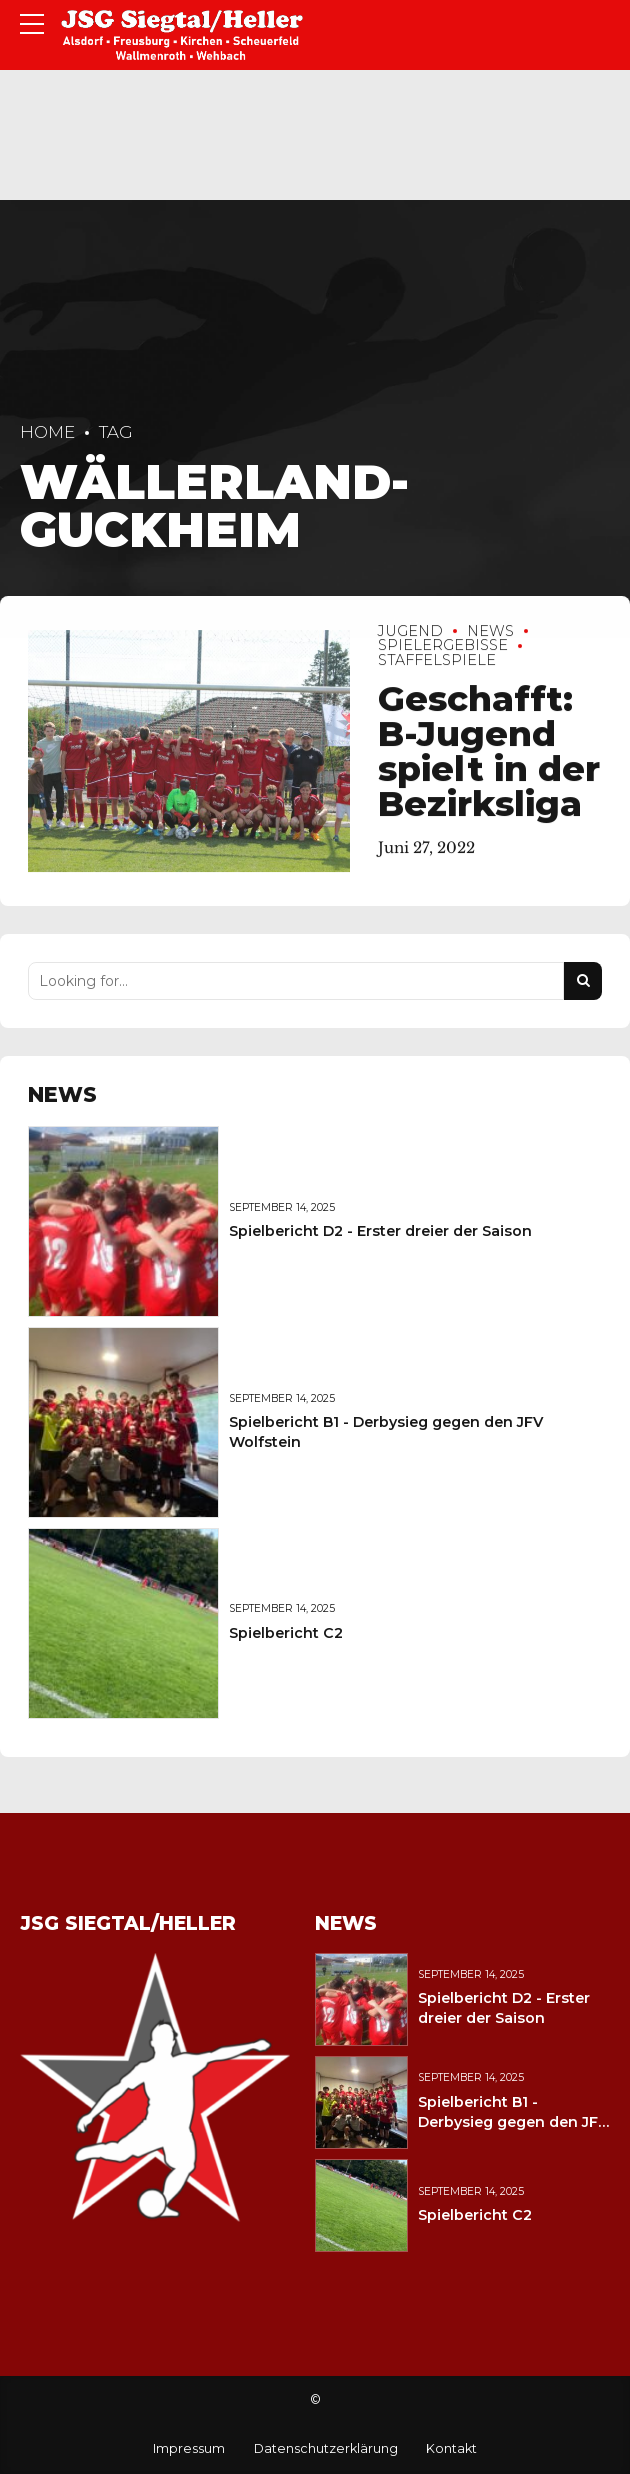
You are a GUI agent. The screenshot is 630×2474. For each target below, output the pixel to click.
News (490, 631)
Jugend (410, 631)
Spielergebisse (443, 646)
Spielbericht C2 (286, 1633)
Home (47, 432)
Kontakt (451, 2448)
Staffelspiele (437, 660)
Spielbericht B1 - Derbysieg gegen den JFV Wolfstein (513, 2122)
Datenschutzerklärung (326, 2448)
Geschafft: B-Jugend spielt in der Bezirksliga (489, 751)
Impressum (189, 2448)
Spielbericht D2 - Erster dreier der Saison (380, 1231)
